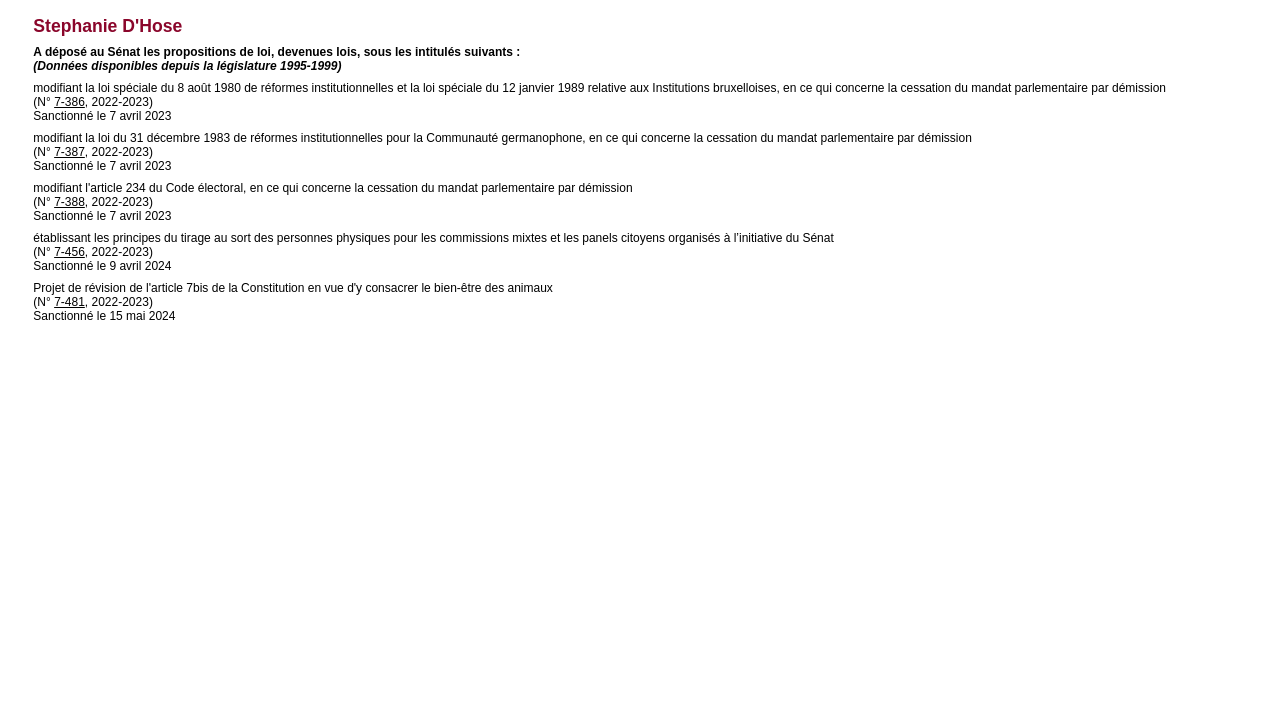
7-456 (69, 252)
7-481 (69, 302)
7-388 (69, 202)
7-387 (69, 152)
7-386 (69, 102)
